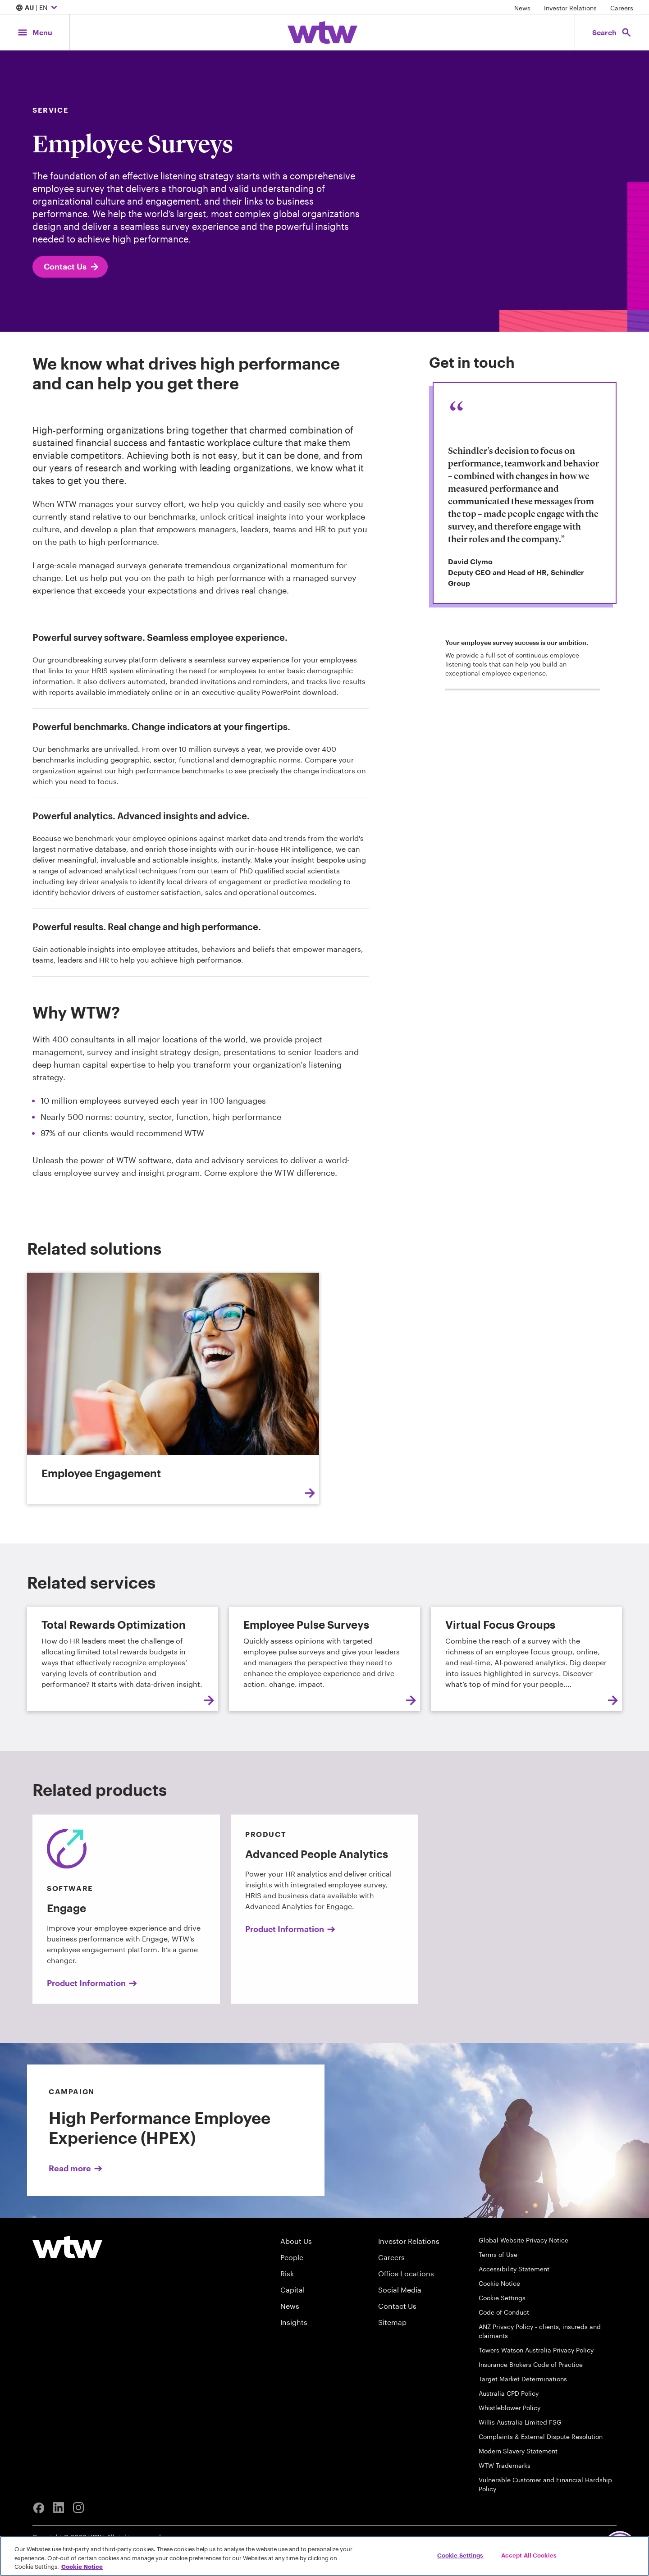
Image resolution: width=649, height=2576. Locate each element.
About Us (296, 2241)
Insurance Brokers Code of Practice (531, 2364)
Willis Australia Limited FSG (520, 2422)
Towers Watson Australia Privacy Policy (536, 2350)
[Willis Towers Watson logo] (67, 2247)
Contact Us (72, 266)
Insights (293, 2322)
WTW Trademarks (504, 2465)
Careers (621, 8)
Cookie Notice (499, 2283)
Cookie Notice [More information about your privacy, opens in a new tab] (82, 2566)
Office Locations (406, 2273)
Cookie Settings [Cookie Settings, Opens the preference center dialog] (460, 2554)
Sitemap (392, 2322)
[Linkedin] (59, 2508)
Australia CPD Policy (509, 2393)
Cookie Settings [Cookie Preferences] (502, 2298)
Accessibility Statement (514, 2269)
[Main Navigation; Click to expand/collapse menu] (34, 32)
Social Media (399, 2289)
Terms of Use (498, 2254)
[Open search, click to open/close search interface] (612, 32)
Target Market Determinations (523, 2379)
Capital (292, 2289)
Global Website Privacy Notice (523, 2240)
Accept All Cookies (529, 2554)
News (522, 8)
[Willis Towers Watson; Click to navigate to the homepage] (322, 32)
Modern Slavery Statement (518, 2451)
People (291, 2257)
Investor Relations (570, 8)
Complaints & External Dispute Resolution (541, 2436)
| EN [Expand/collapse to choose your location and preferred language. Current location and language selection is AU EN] (37, 8)
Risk (287, 2273)
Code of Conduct (504, 2312)
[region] (324, 2556)
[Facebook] (39, 2508)
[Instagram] (78, 2508)
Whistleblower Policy (509, 2408)
